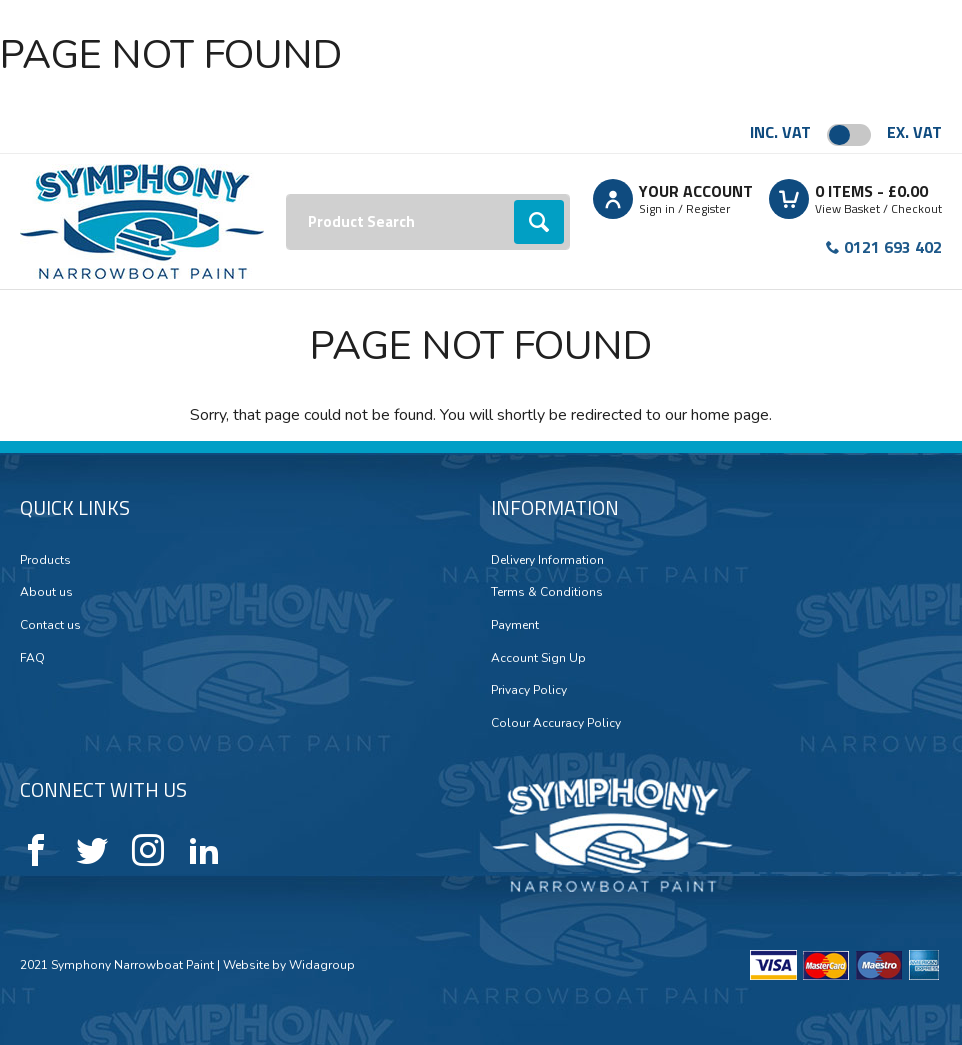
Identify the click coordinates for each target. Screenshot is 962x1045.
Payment (515, 625)
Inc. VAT (780, 132)
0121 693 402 (893, 247)
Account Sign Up (538, 658)
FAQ (32, 658)
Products (45, 560)
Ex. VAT (914, 132)
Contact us (50, 625)
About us (46, 592)
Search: (286, 194)
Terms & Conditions (547, 592)
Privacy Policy (529, 690)
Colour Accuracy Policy (556, 723)
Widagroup (320, 965)
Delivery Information (547, 560)
